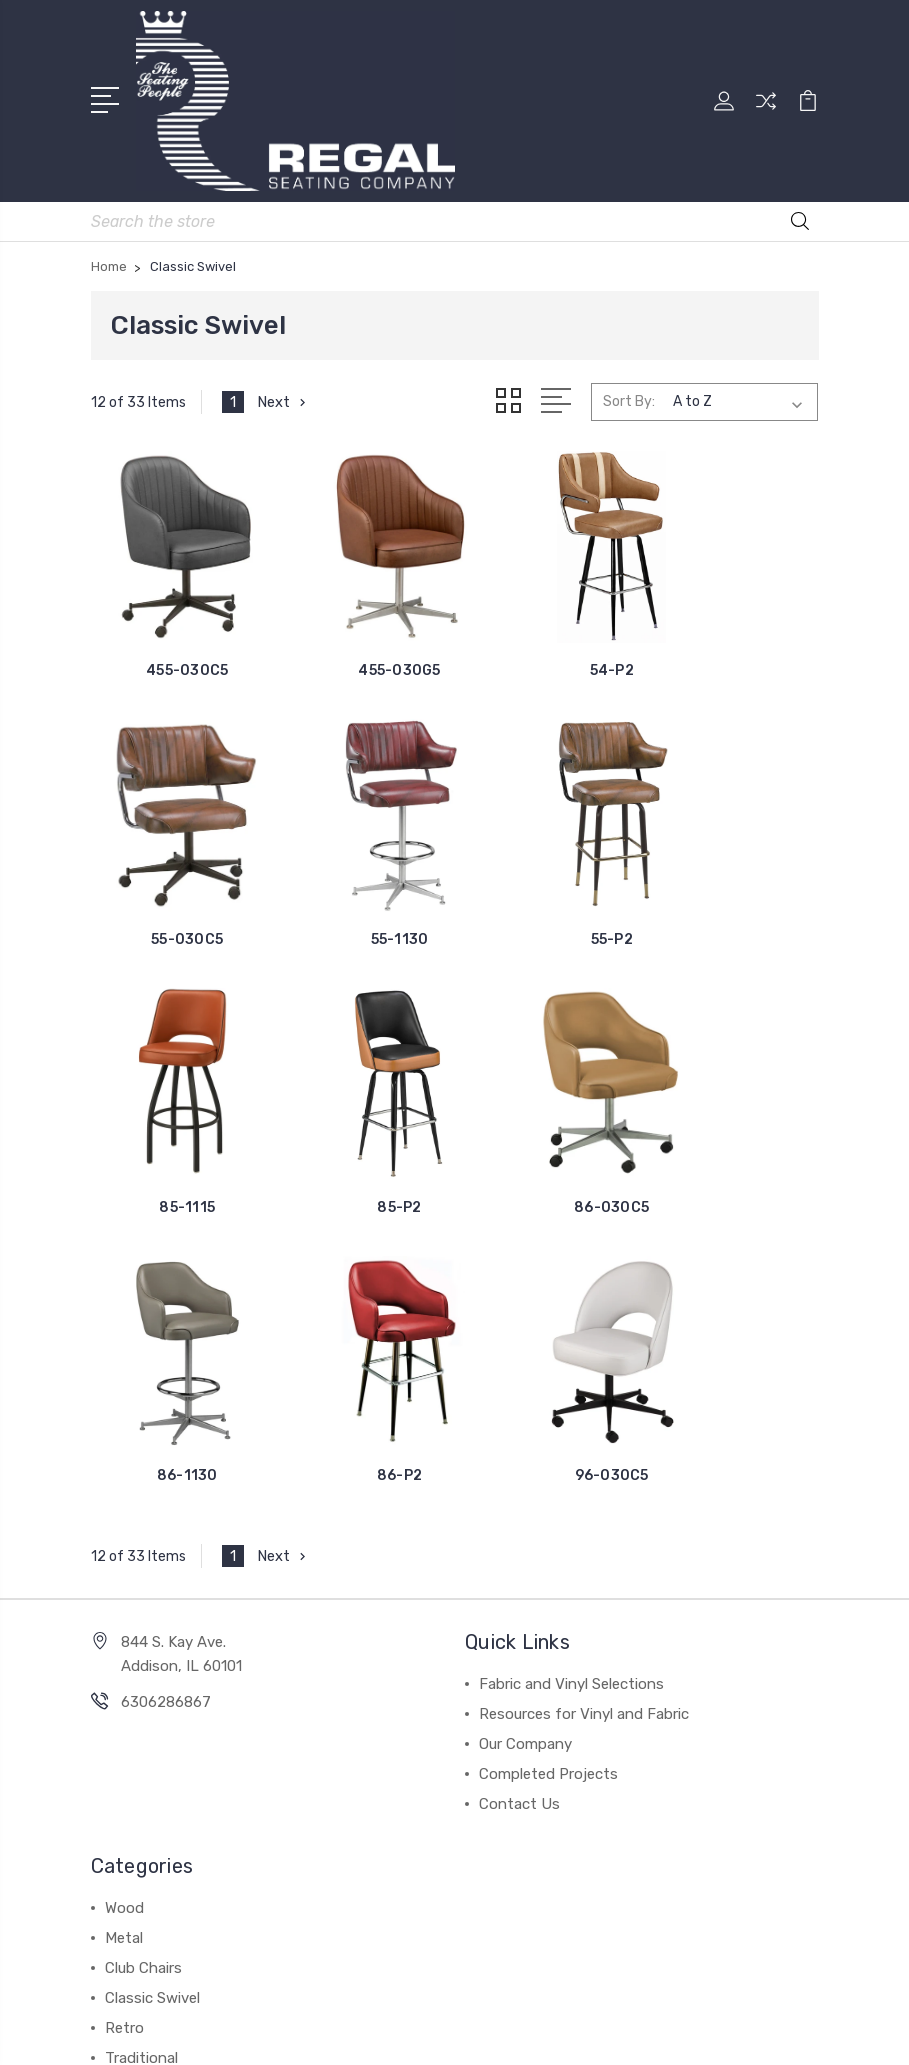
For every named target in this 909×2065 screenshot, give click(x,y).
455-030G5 (361, 643)
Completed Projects (548, 1427)
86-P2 (547, 1128)
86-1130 (361, 1128)
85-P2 (735, 886)
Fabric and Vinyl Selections (571, 1337)
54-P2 (548, 643)
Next (283, 400)
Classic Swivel (152, 1651)
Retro (124, 1681)
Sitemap (643, 1998)
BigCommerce (550, 1998)
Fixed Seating (152, 1741)
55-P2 (361, 886)
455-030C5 (174, 643)
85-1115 (548, 886)
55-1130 (175, 886)
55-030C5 (735, 643)
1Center (536, 2032)
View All (133, 1771)
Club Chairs (143, 1621)
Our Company (525, 1397)
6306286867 (166, 1355)
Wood (124, 1561)
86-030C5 (174, 1128)
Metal (124, 1591)
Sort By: (629, 399)
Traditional (141, 1711)
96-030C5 (735, 1128)
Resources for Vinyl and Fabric (584, 1367)
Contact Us (519, 1457)
